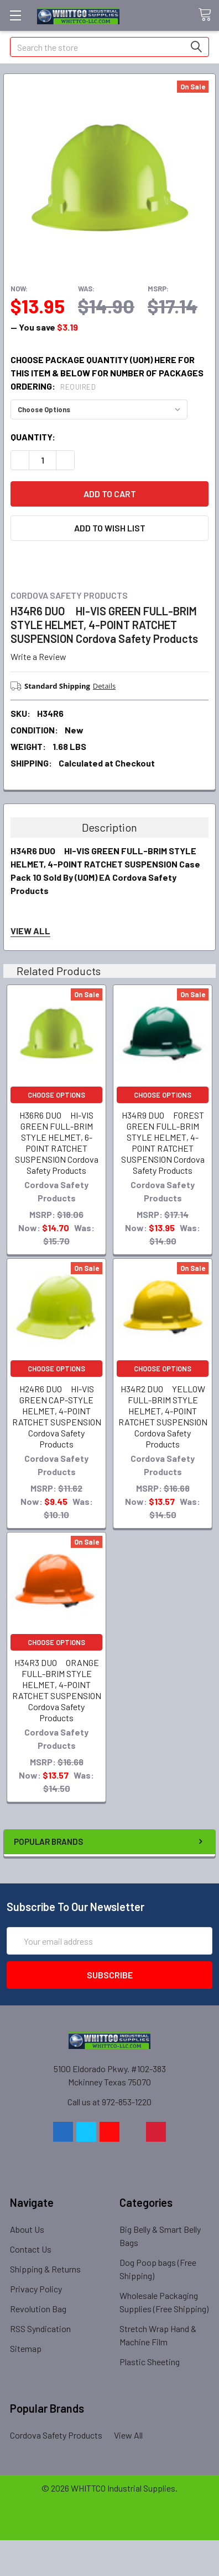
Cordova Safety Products (56, 2435)
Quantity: (33, 437)
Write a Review (38, 656)
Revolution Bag (38, 2308)
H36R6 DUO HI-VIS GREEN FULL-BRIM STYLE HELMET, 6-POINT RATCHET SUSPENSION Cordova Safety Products (56, 1142)
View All (128, 2435)
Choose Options (56, 1094)
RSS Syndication (40, 2328)
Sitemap (25, 2348)
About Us (27, 2229)
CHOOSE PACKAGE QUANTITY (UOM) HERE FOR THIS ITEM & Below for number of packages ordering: (107, 372)
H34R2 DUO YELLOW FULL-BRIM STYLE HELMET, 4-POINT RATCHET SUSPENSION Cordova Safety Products (162, 1416)
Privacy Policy (36, 2289)
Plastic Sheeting (149, 2361)
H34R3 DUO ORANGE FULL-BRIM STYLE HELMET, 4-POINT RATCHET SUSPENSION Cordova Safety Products (56, 1690)
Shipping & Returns (45, 2269)
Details (104, 686)
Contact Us (30, 2249)
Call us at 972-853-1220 (109, 2101)
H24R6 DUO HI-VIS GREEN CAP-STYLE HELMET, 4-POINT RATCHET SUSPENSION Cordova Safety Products (56, 1416)
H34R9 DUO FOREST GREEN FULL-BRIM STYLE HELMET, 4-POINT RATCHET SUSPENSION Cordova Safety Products (163, 1142)
